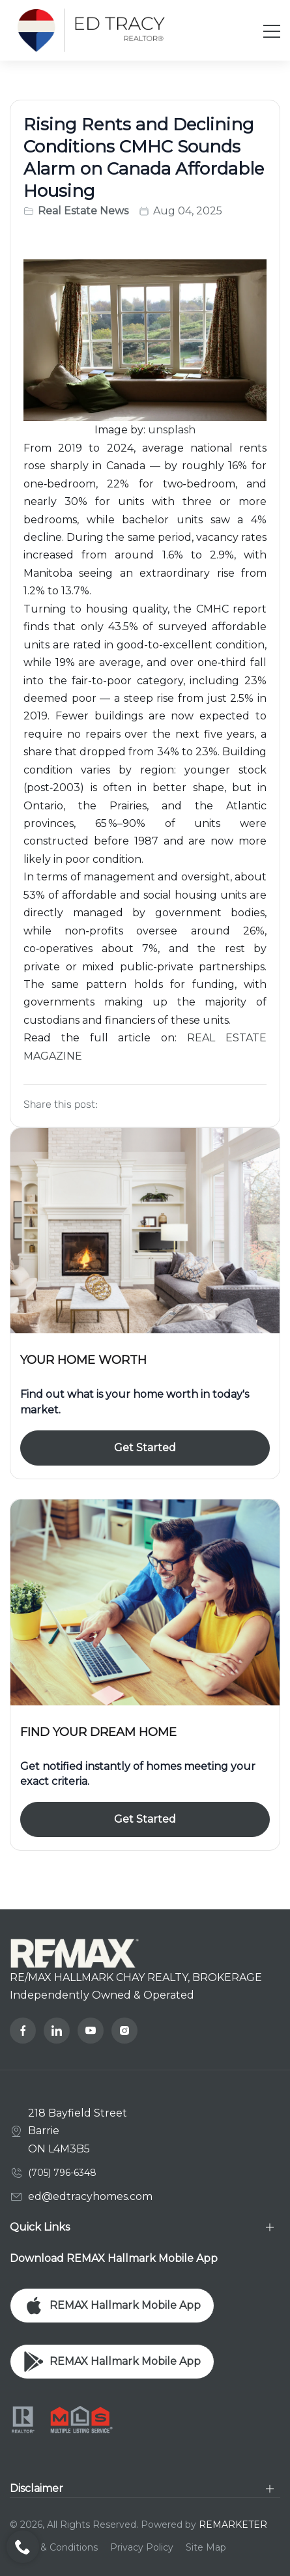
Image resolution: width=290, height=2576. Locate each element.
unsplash (172, 430)
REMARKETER (233, 2524)
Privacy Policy (141, 2547)
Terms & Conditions (54, 2547)
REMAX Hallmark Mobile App (112, 2305)
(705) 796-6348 (62, 2172)
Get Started (145, 1447)
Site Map (206, 2547)
